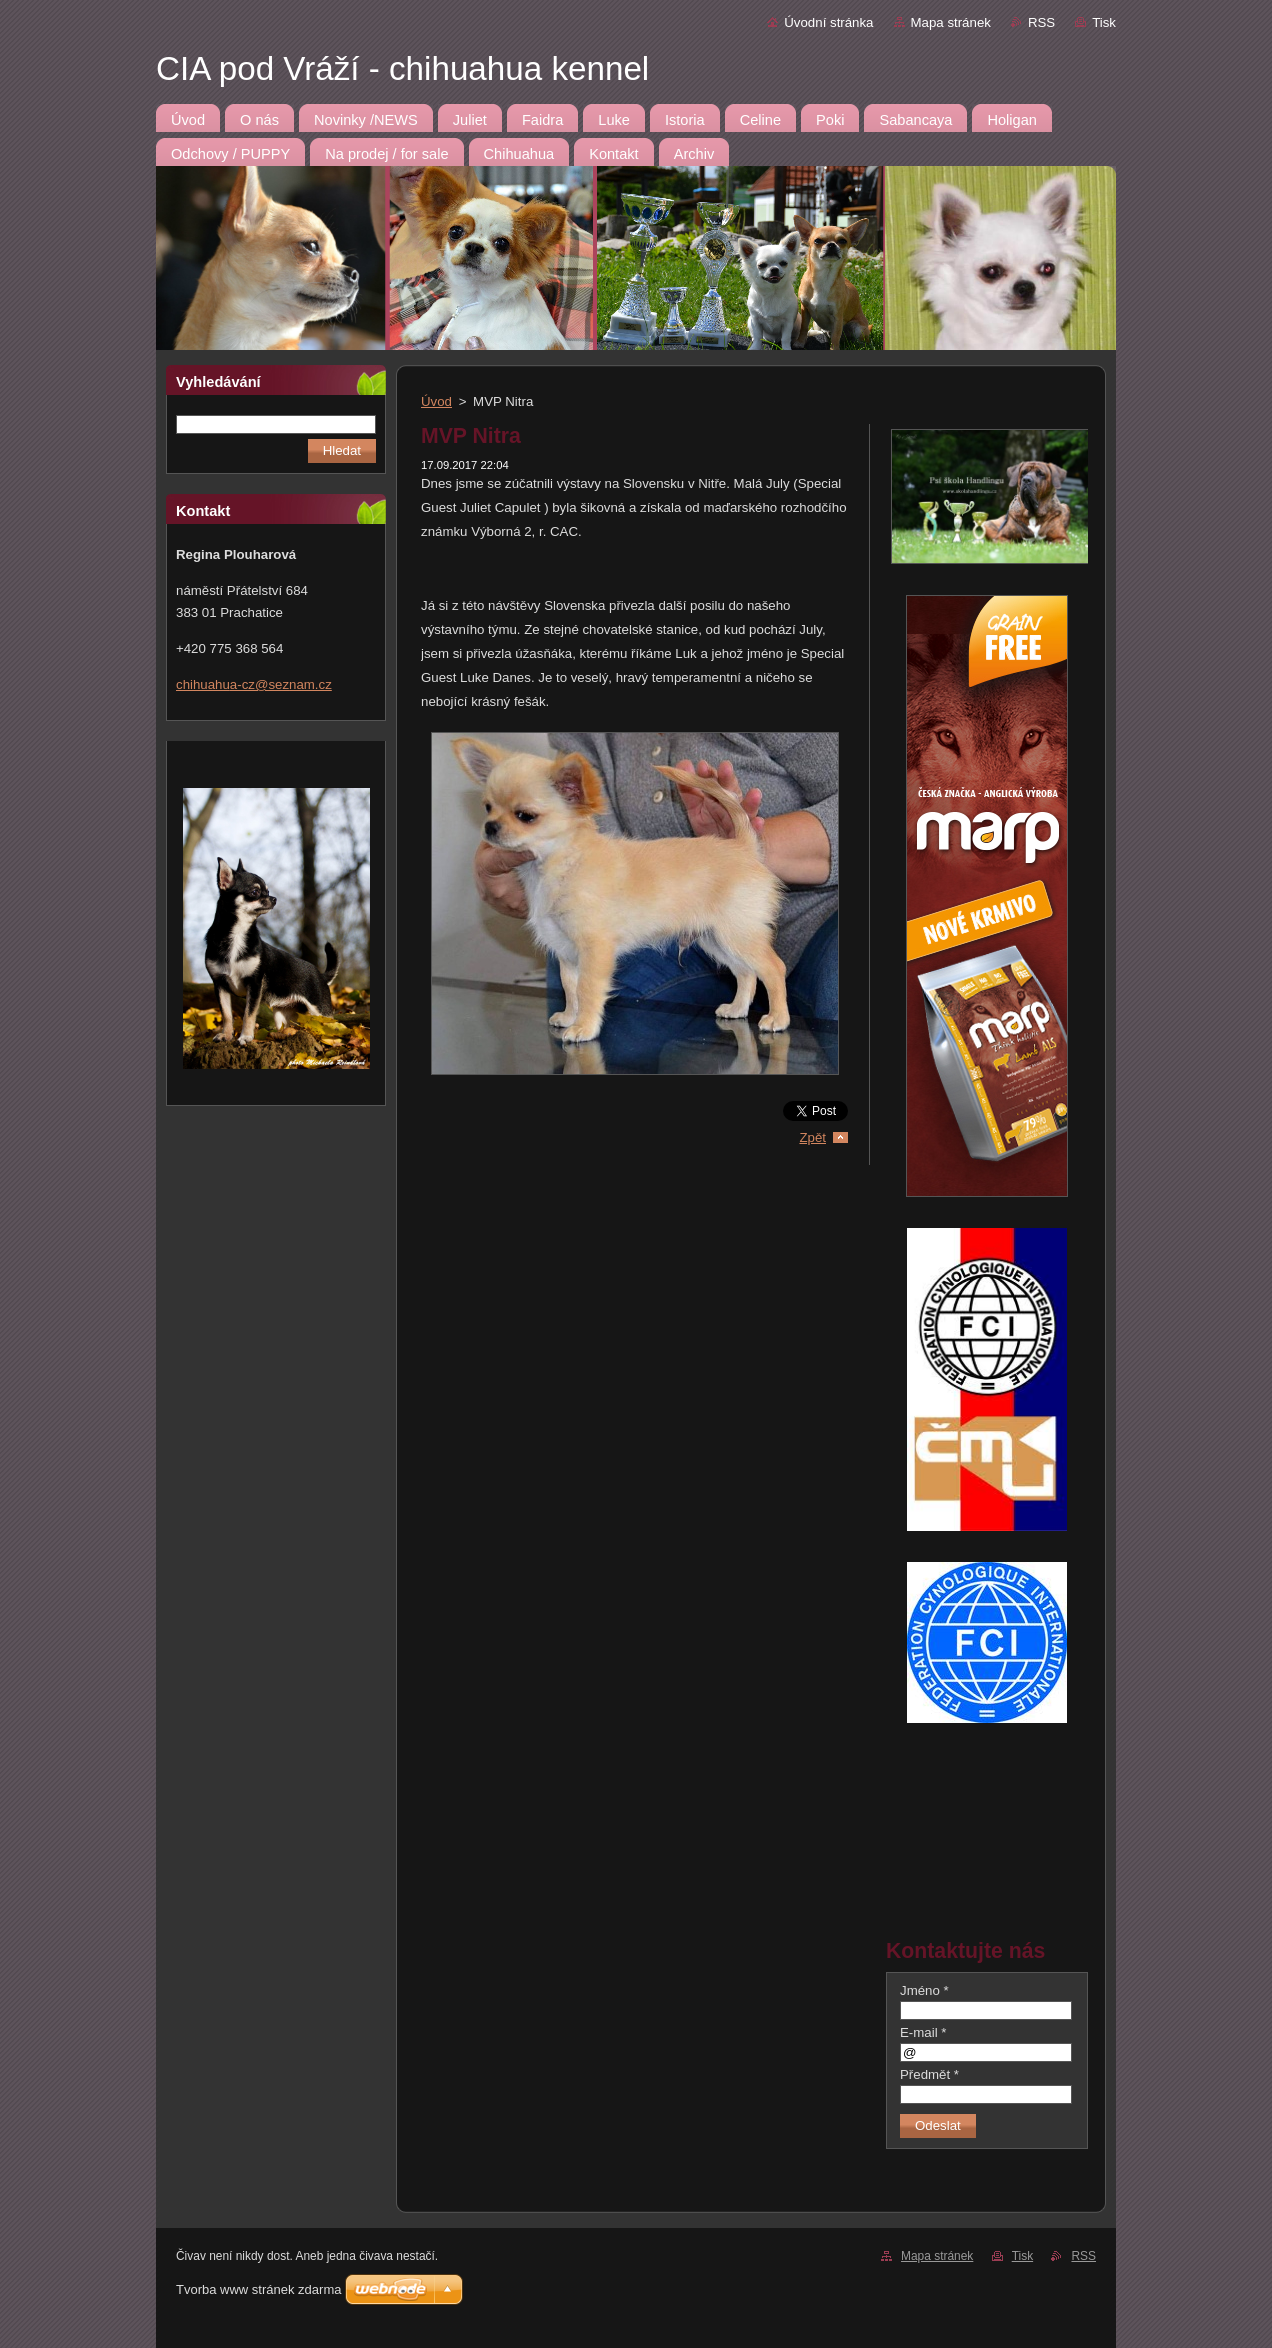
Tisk (1104, 22)
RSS (1041, 22)
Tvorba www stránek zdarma (258, 2289)
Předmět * (929, 2074)
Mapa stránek (951, 22)
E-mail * (923, 2032)
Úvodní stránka (828, 22)
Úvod (436, 401)
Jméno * (924, 1990)
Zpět (812, 1137)
